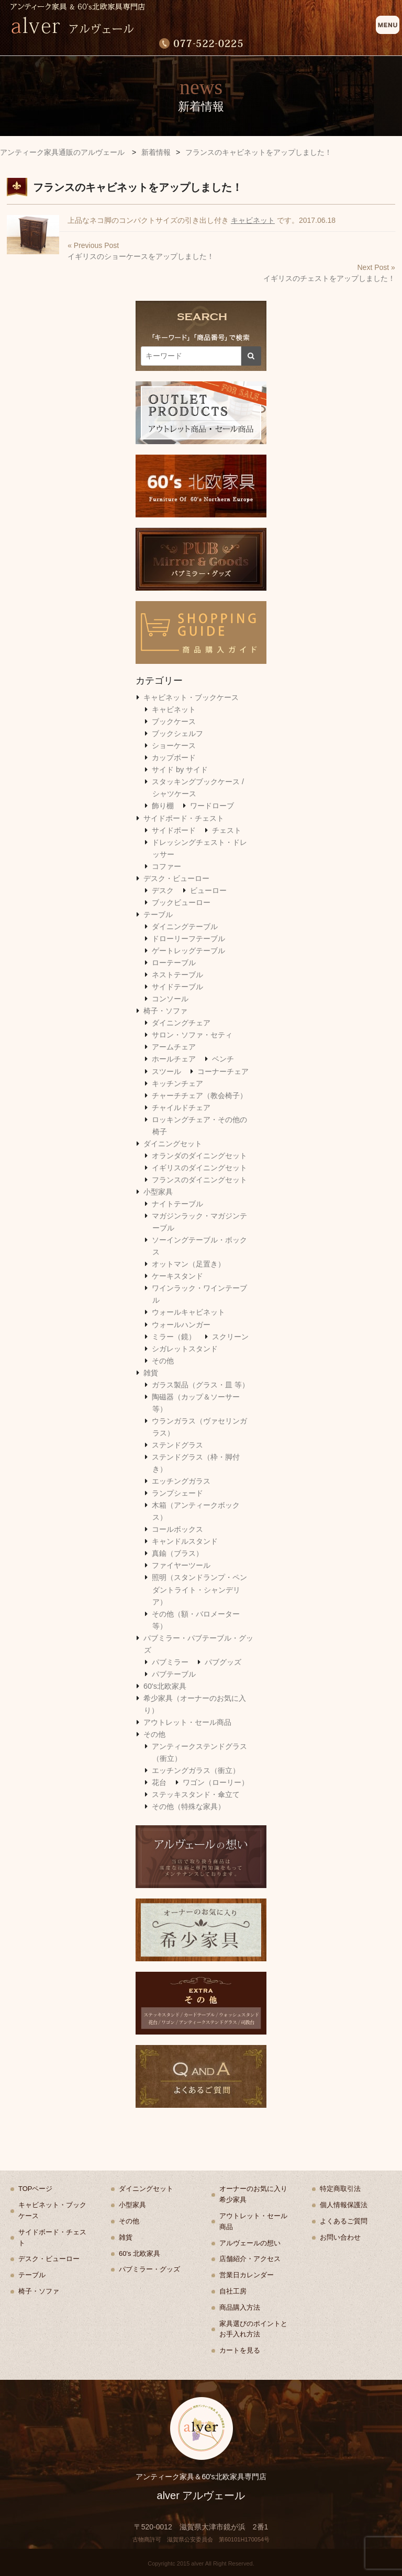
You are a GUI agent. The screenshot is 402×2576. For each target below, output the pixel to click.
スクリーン (230, 1336)
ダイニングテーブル (185, 926)
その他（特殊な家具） (188, 1806)
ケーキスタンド (177, 1276)
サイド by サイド (180, 769)
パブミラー (170, 1662)
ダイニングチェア (181, 1023)
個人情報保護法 (343, 2205)
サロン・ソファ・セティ (192, 1035)
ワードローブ (212, 805)
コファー (166, 866)
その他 (163, 1361)
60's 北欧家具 (139, 2253)
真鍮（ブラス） (177, 1553)
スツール (166, 1071)
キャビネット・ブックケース (191, 697)
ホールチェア (174, 1059)
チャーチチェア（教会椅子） (199, 1095)
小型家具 (158, 1192)
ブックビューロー (181, 902)
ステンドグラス (177, 1445)
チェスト (226, 830)
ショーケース (174, 745)
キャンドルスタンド (185, 1541)
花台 (159, 1782)
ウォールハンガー (181, 1324)
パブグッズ (223, 1662)
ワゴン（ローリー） (216, 1782)
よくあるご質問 (343, 2221)
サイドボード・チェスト (183, 818)
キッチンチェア (177, 1083)
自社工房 (233, 2291)
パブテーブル (174, 1674)
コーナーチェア (223, 1071)
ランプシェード (177, 1493)
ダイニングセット (172, 1143)
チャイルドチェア (181, 1107)
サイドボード (174, 830)
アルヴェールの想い (250, 2243)
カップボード (174, 757)
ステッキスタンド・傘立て (196, 1794)
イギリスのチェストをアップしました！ (329, 278)
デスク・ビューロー (176, 878)
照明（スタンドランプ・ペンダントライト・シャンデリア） (199, 1589)
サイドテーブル (177, 986)
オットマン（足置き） (188, 1264)
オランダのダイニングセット (199, 1155)
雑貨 (150, 1373)
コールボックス (177, 1529)
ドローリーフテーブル (188, 938)
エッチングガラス (181, 1481)
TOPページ (35, 2189)
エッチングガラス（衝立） (196, 1770)
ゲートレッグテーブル (188, 950)
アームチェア (174, 1047)
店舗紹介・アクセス (250, 2259)
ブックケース (174, 721)
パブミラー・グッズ (149, 2269)
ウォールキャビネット (188, 1312)
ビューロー (208, 890)
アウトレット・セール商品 (187, 1722)
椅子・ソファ (165, 1011)
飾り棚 (163, 805)
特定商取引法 (340, 2189)
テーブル (158, 914)
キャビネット (253, 220)
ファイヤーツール (181, 1565)
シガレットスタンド (185, 1349)
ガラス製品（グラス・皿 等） (200, 1385)
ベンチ (223, 1059)
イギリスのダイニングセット (199, 1167)
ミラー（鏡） (174, 1336)
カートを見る (239, 2350)
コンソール (170, 999)
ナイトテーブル (177, 1204)
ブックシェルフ (177, 733)
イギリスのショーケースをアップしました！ (141, 256)
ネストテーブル (177, 974)
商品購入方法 (239, 2307)
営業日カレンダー (246, 2275)
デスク (163, 890)
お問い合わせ (340, 2237)
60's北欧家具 (164, 1686)
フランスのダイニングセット (199, 1180)
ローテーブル (174, 962)
